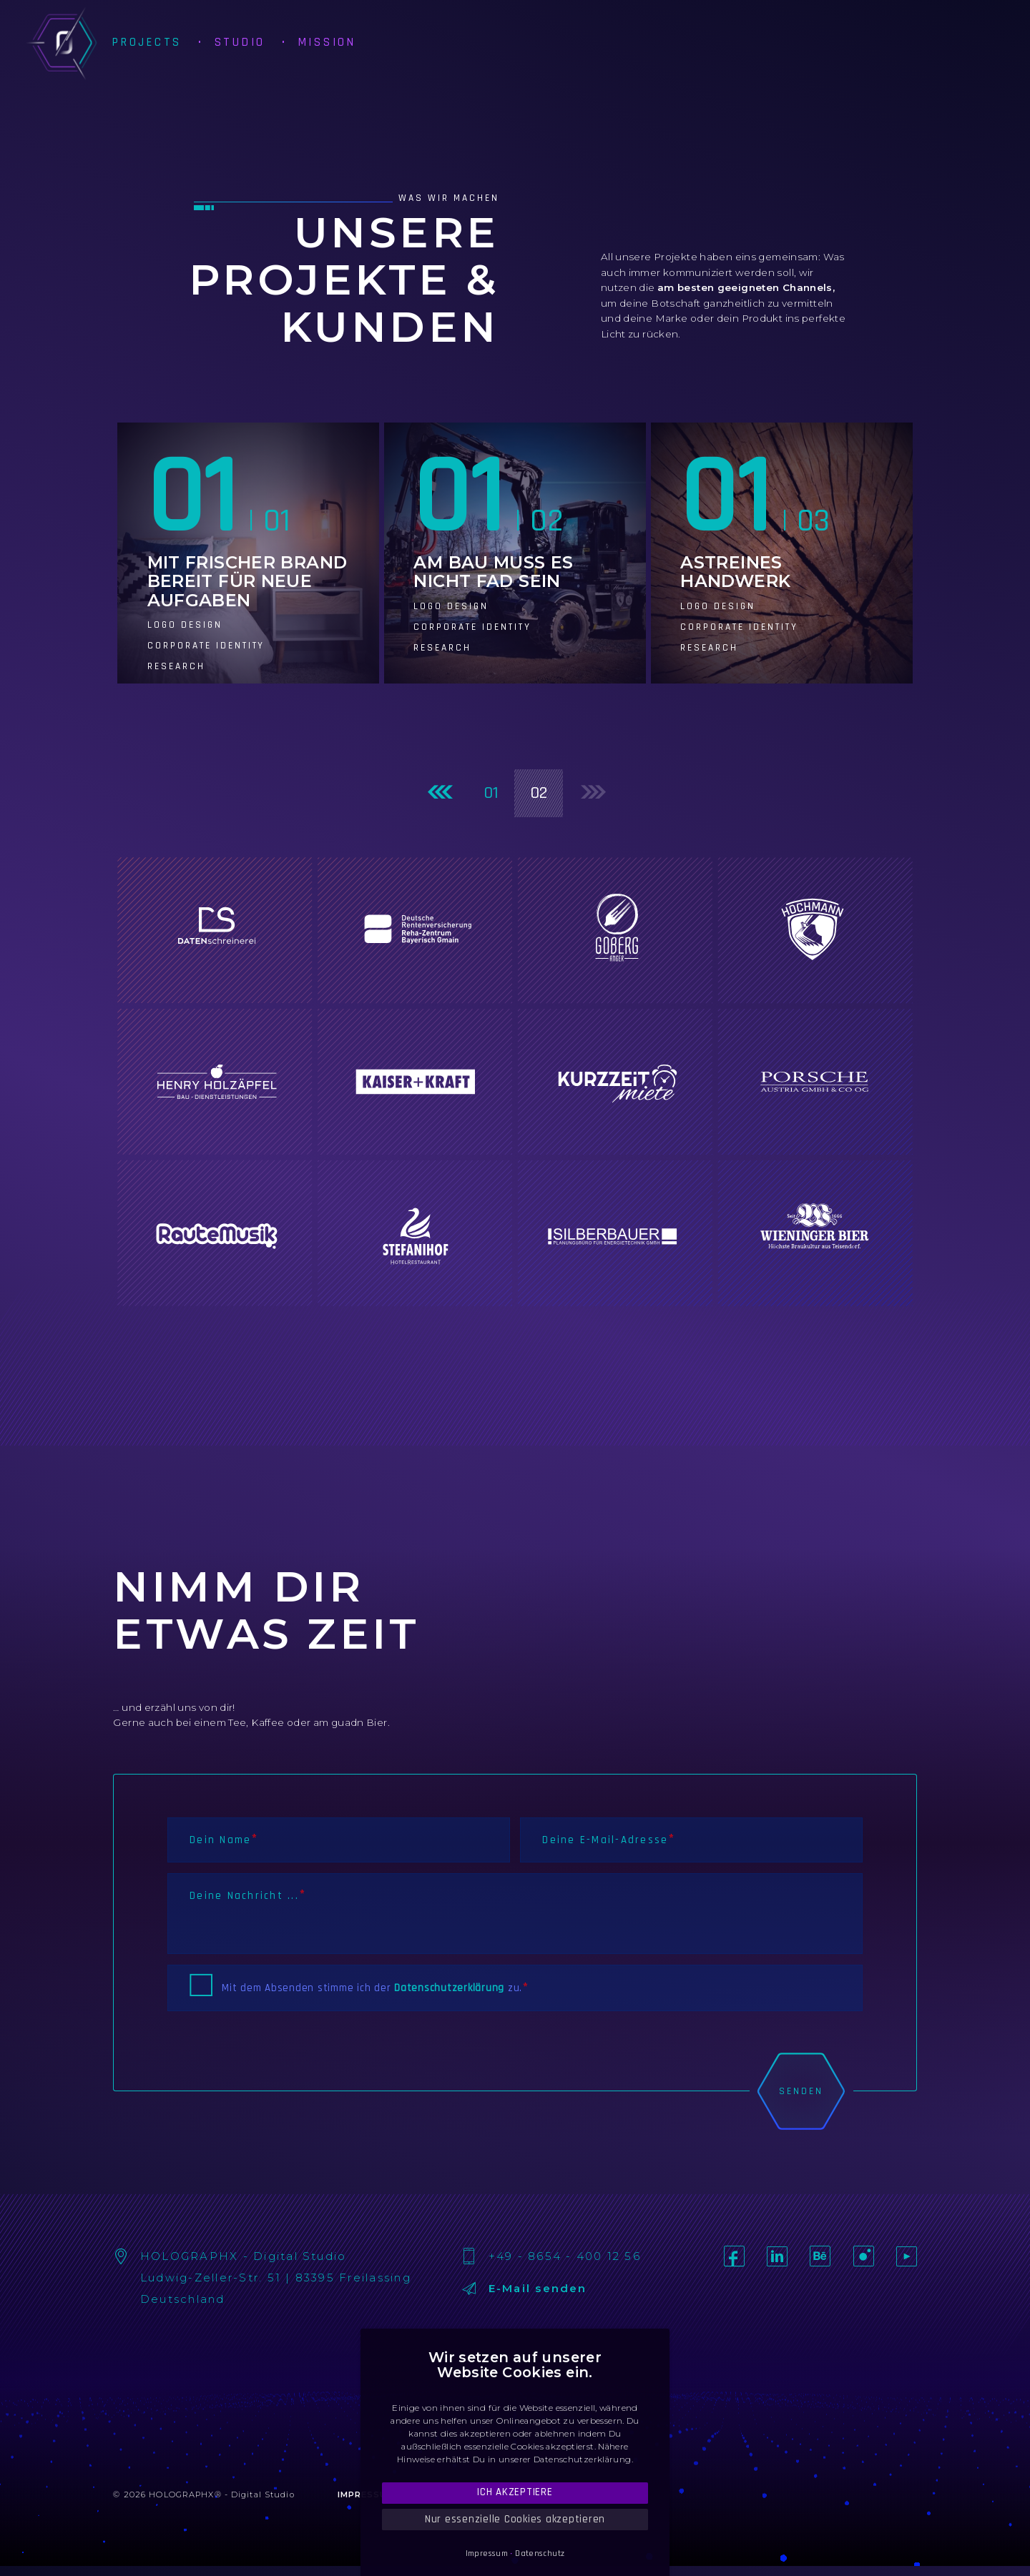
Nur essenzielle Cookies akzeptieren (515, 2519)
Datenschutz (539, 2553)
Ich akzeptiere (514, 2492)
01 (491, 793)
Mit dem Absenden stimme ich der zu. (372, 1988)
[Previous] (438, 793)
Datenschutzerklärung (449, 1988)
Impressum (487, 2553)
